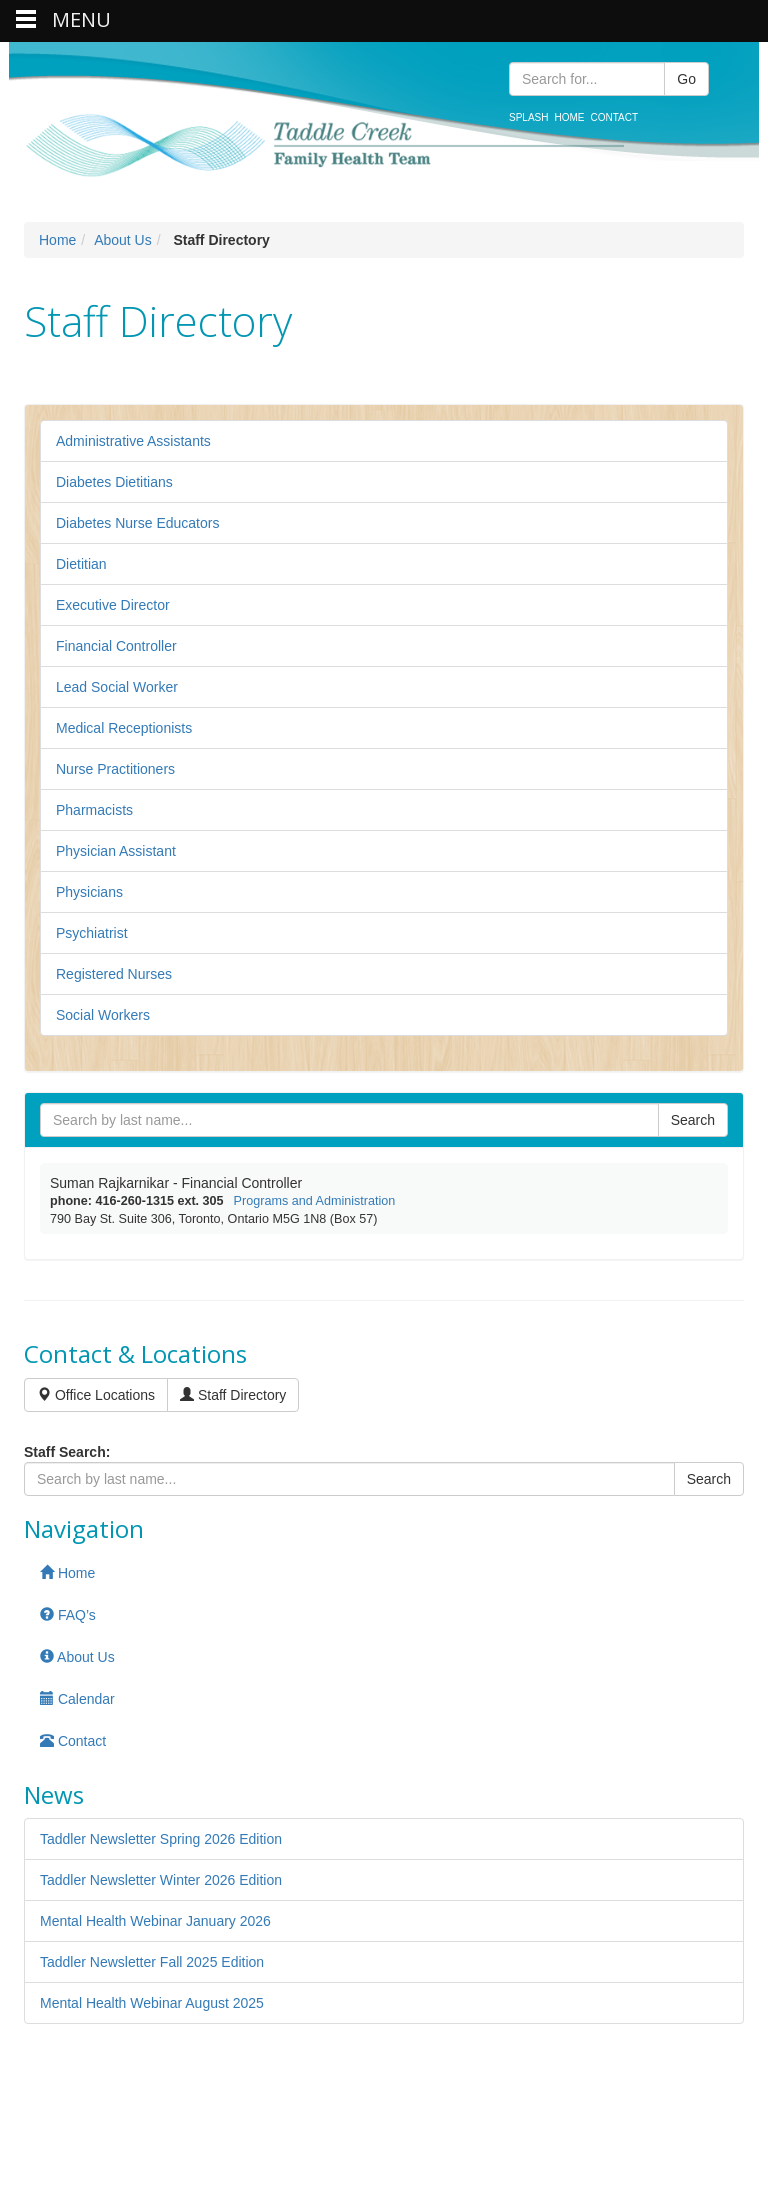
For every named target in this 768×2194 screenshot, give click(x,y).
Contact (614, 117)
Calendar (77, 1699)
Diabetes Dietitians (114, 482)
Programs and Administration (315, 1201)
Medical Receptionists (124, 728)
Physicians (89, 892)
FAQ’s (68, 1615)
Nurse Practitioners (115, 769)
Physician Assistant (116, 851)
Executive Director (113, 605)
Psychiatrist (92, 933)
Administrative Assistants (133, 441)
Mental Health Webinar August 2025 (152, 2003)
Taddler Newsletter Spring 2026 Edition (161, 1839)
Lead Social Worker (117, 687)
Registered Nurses (114, 974)
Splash (528, 117)
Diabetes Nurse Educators (137, 523)
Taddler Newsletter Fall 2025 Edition (152, 1962)
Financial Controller (116, 646)
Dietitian (81, 564)
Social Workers (103, 1015)
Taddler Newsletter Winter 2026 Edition (161, 1880)
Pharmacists (94, 810)
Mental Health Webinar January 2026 (155, 1921)
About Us (123, 240)
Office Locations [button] (96, 1395)
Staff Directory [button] (233, 1395)
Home (569, 117)
